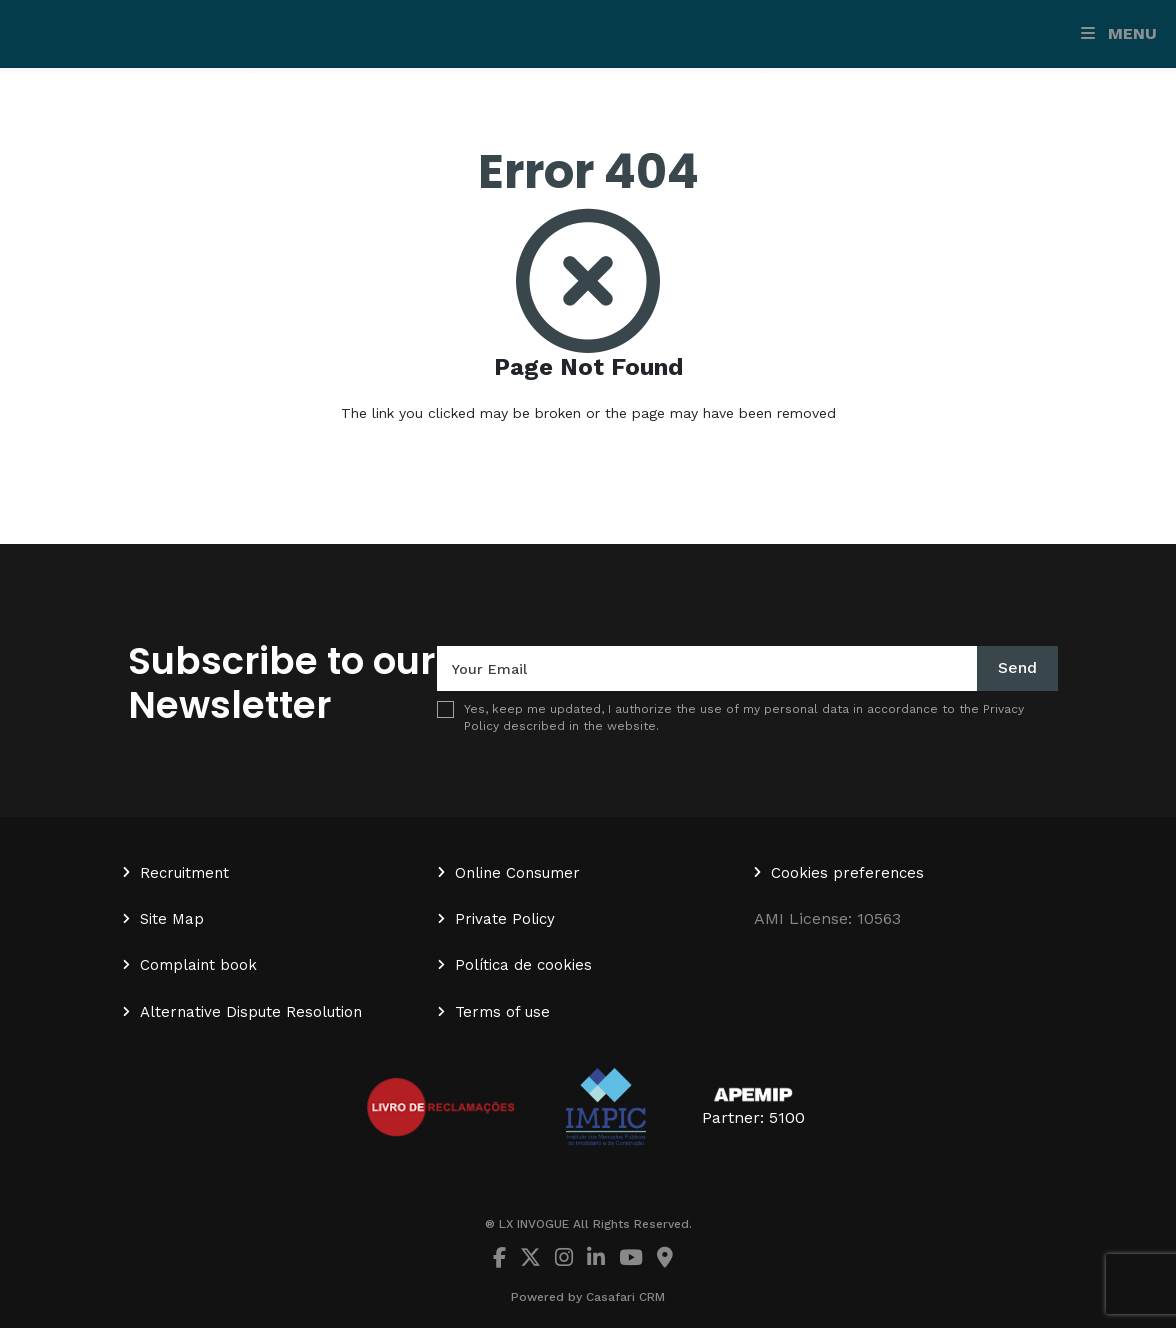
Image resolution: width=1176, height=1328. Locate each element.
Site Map (172, 919)
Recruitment (184, 873)
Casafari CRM (625, 1297)
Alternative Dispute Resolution (251, 1012)
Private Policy (505, 919)
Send (1017, 667)
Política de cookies (523, 965)
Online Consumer (517, 873)
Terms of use (502, 1012)
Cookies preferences (847, 873)
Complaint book (198, 965)
